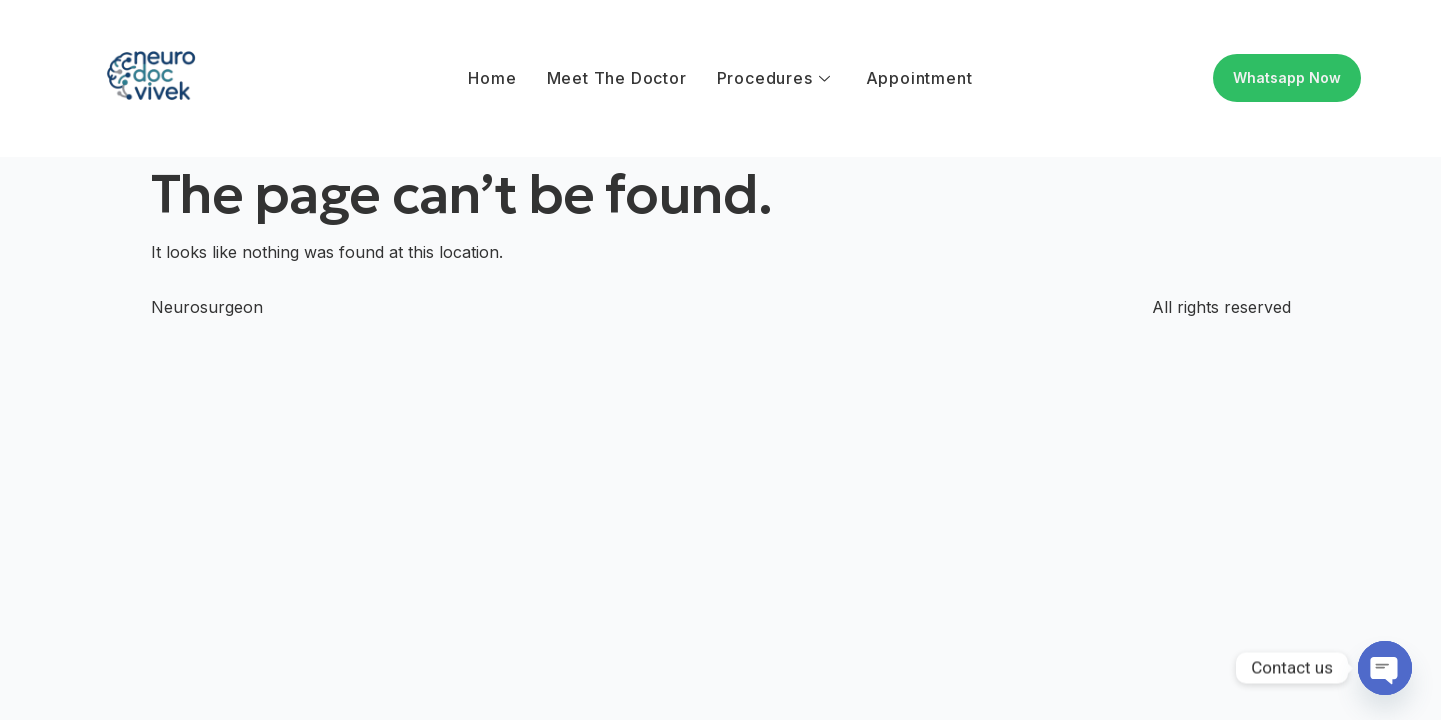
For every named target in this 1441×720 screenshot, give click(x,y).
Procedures (773, 78)
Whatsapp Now (1287, 77)
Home (492, 78)
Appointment (919, 78)
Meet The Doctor (617, 78)
